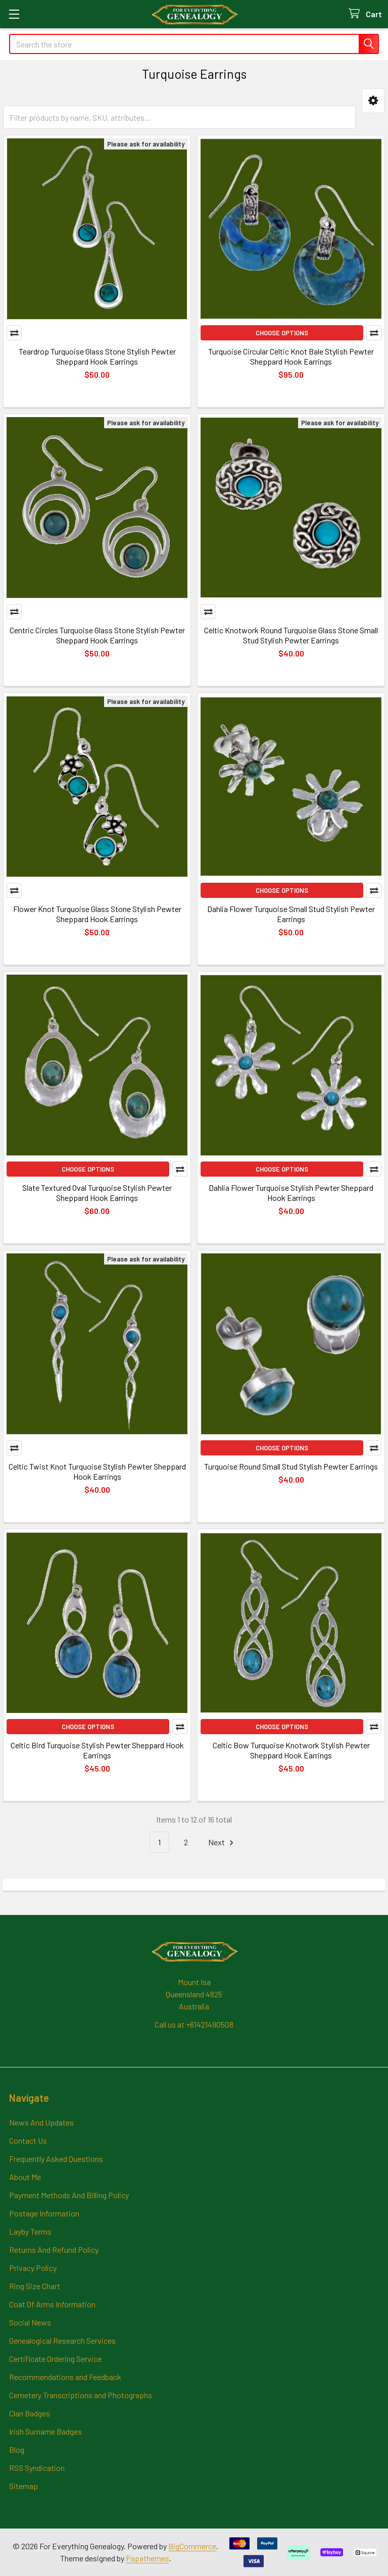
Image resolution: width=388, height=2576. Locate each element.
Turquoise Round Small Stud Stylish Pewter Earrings (291, 1466)
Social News (30, 2322)
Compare (14, 332)
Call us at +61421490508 (194, 2024)
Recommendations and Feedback (65, 2377)
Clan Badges (29, 2413)
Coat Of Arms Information (52, 2304)
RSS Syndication (37, 2467)
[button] (373, 100)
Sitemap (23, 2486)
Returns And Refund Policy (54, 2249)
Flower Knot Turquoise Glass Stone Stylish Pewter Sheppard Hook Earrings (97, 914)
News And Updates (41, 2122)
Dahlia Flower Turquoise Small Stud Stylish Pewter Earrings (291, 914)
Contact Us (28, 2140)
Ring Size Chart (34, 2286)
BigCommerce (192, 2546)
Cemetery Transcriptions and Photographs (80, 2395)
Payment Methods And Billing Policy (69, 2195)
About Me (25, 2177)
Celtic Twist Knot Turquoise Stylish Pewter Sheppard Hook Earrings (97, 1471)
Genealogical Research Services (62, 2340)
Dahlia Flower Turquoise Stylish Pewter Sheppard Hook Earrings (291, 1192)
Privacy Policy (33, 2267)
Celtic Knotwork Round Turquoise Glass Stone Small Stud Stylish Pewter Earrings (291, 635)
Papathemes (147, 2558)
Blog (16, 2449)
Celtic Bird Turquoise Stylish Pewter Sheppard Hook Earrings (97, 1750)
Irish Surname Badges (45, 2431)
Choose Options (282, 333)
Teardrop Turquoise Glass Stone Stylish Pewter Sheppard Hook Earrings (97, 356)
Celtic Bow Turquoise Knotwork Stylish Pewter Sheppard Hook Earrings (291, 1750)
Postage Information (44, 2213)
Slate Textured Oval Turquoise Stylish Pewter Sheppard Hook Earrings (97, 1192)
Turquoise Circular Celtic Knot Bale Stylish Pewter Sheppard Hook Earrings (291, 356)
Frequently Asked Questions (56, 2158)
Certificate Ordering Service (55, 2358)
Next (222, 1842)
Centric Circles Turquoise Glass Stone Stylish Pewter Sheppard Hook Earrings (97, 635)
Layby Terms (30, 2231)
